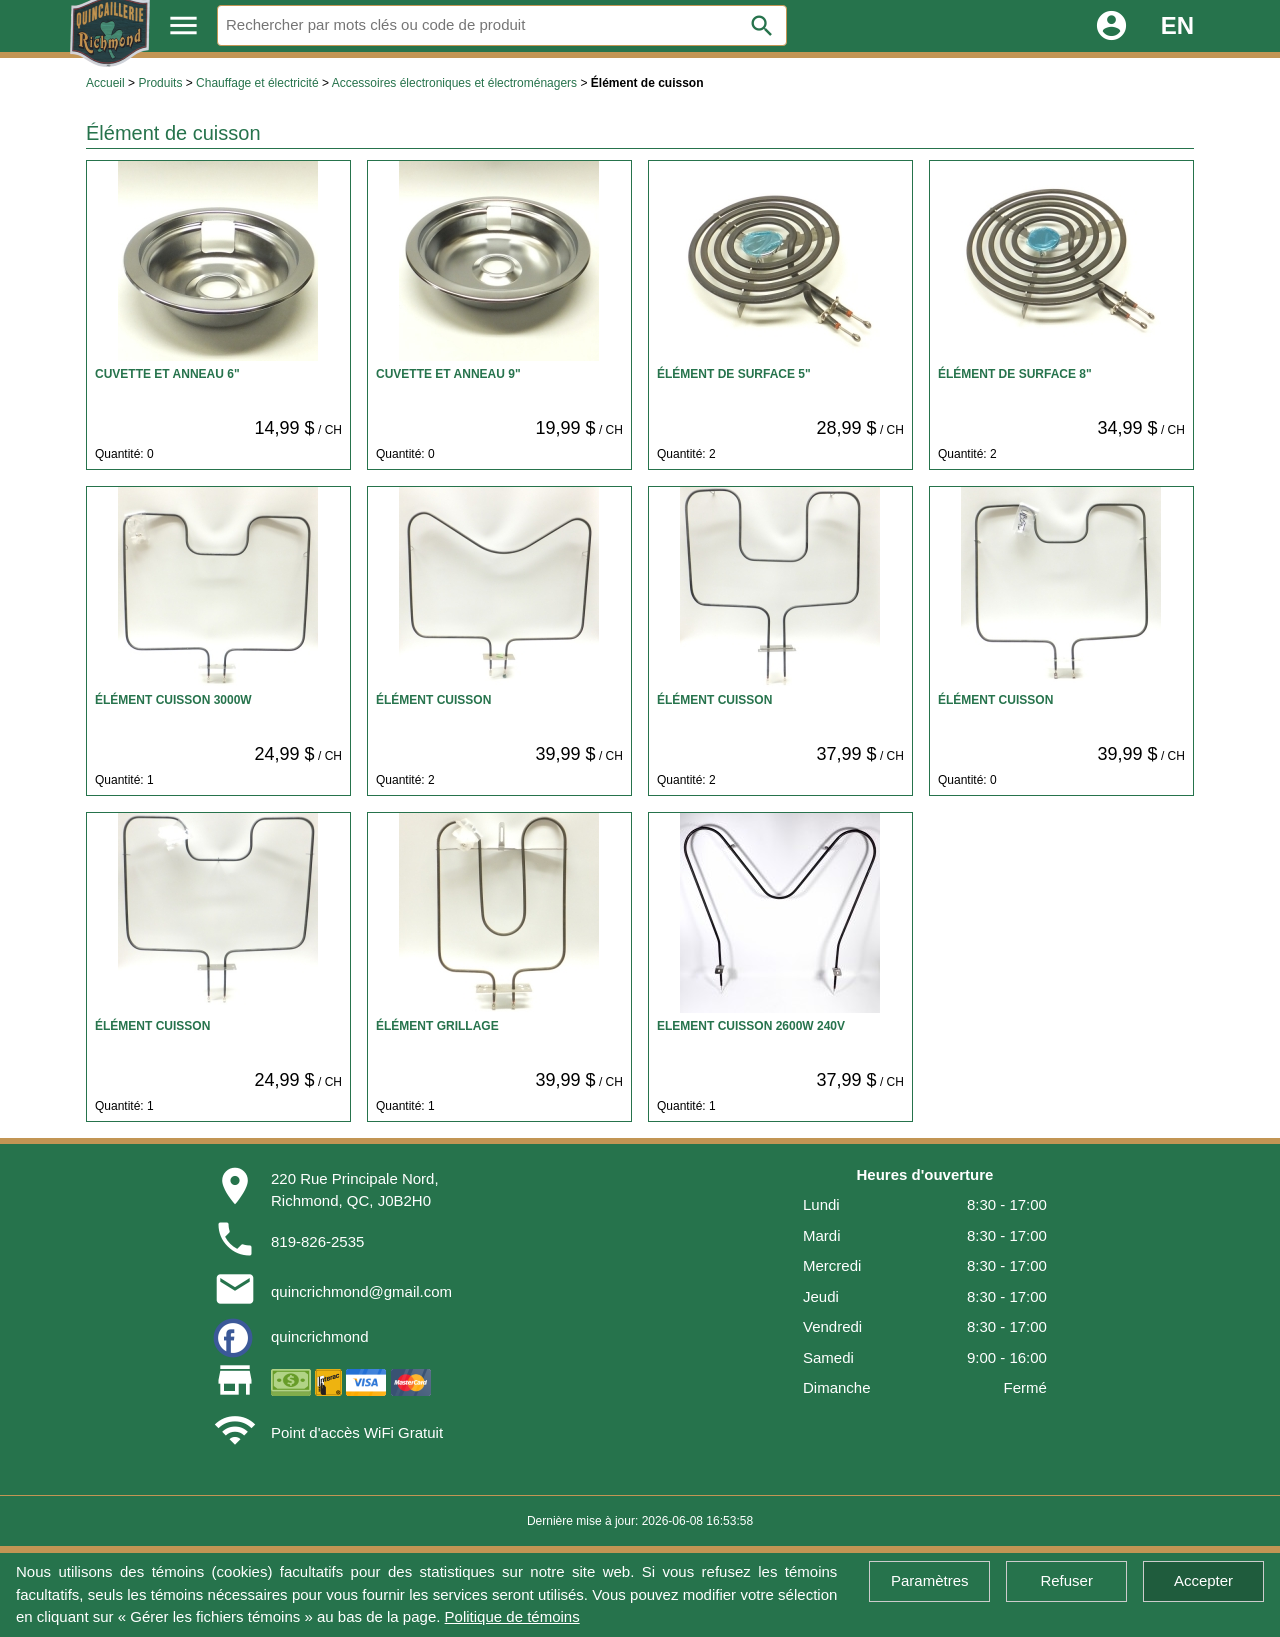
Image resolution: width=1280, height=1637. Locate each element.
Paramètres (930, 1580)
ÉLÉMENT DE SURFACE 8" (1015, 374)
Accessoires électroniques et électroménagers (454, 83)
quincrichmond (320, 1336)
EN (1177, 25)
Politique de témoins (512, 1616)
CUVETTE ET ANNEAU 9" (448, 374)
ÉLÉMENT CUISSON (433, 700)
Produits (160, 83)
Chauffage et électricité (257, 83)
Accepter (1203, 1580)
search (762, 26)
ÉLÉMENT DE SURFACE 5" (734, 374)
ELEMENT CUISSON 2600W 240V (751, 1026)
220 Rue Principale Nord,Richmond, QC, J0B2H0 (355, 1190)
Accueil (105, 83)
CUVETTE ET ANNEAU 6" (167, 374)
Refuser (1066, 1580)
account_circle (1111, 25)
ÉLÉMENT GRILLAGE (437, 1026)
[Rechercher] (502, 25)
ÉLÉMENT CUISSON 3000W (173, 700)
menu (183, 25)
